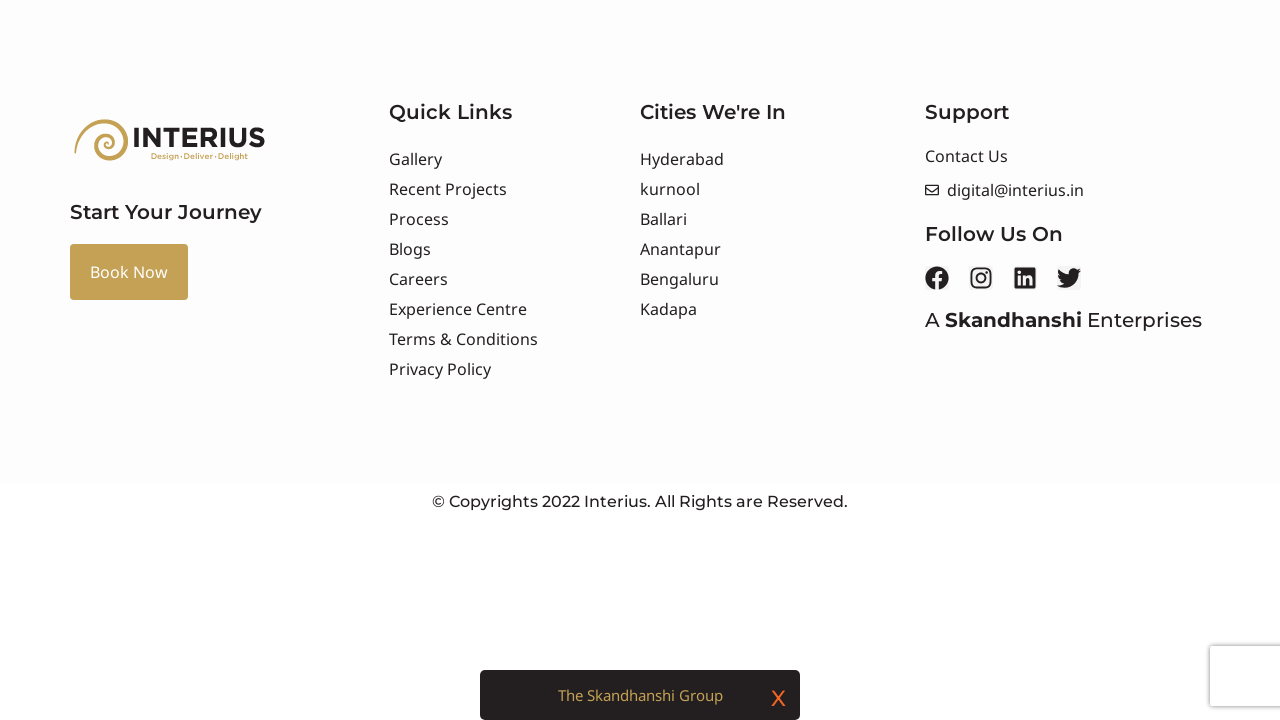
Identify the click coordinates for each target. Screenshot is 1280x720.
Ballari (663, 219)
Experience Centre (458, 309)
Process (419, 219)
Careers (418, 279)
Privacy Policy (440, 369)
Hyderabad (682, 159)
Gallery (415, 159)
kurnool (670, 189)
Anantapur (680, 249)
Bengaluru (679, 279)
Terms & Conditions (463, 339)
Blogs (410, 249)
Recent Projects (448, 189)
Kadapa (668, 309)
